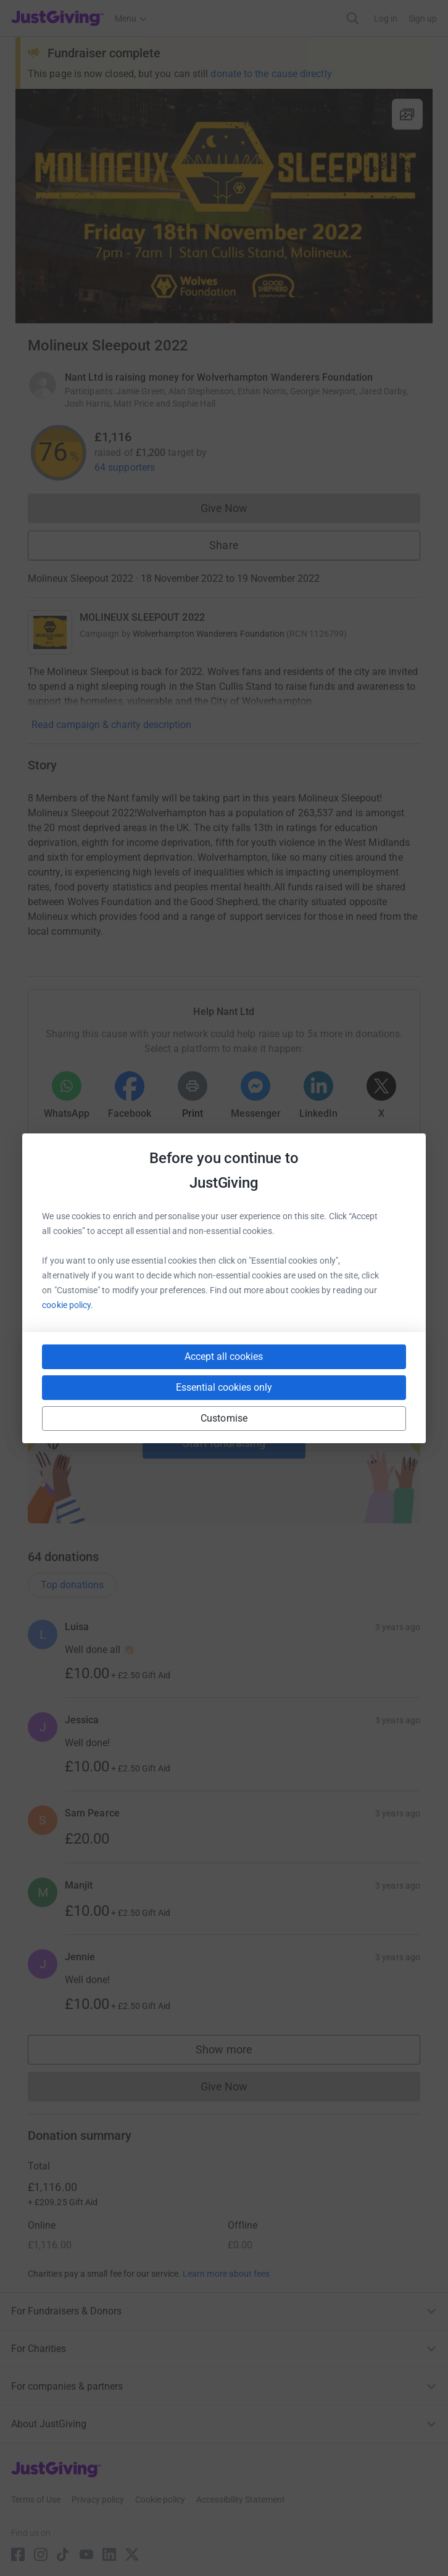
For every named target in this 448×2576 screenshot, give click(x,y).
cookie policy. (67, 1305)
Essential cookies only (224, 1387)
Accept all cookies (224, 1356)
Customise (224, 1418)
